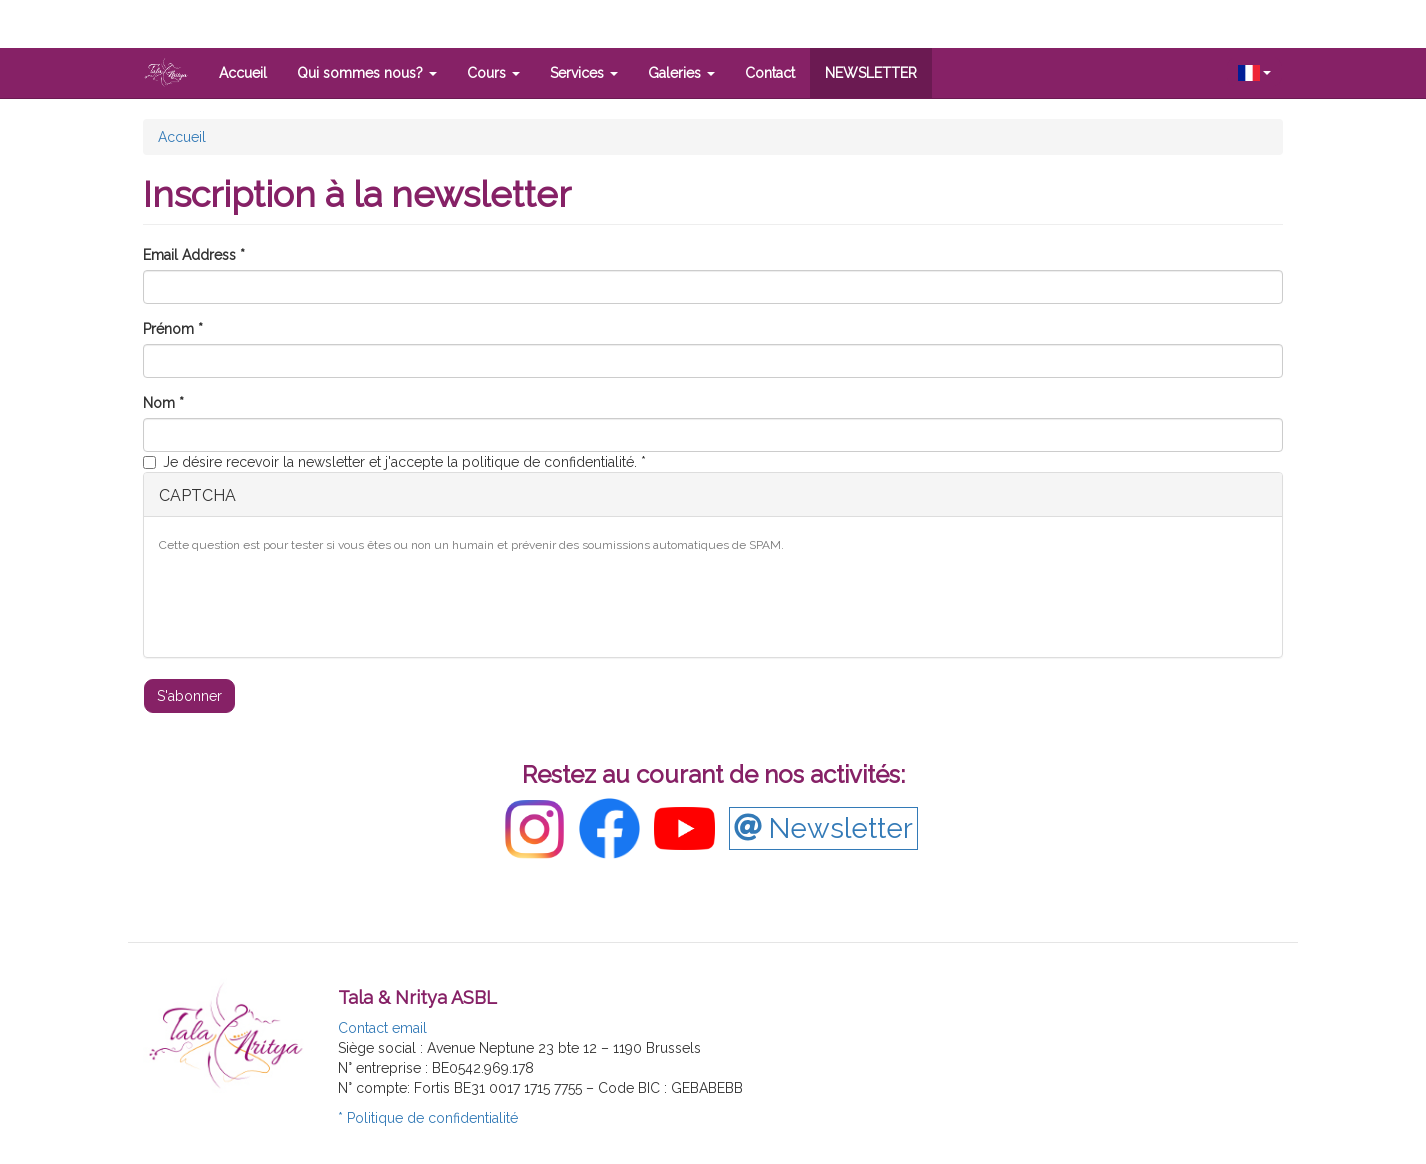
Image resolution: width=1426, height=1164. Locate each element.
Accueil (243, 73)
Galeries (681, 73)
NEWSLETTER (871, 73)
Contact (770, 73)
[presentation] (311, 603)
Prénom (173, 329)
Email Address (194, 255)
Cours (493, 73)
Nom (163, 403)
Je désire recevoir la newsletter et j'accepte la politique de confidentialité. (394, 462)
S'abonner (189, 696)
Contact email (382, 1028)
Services (584, 73)
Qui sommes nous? (367, 73)
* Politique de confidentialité (428, 1118)
